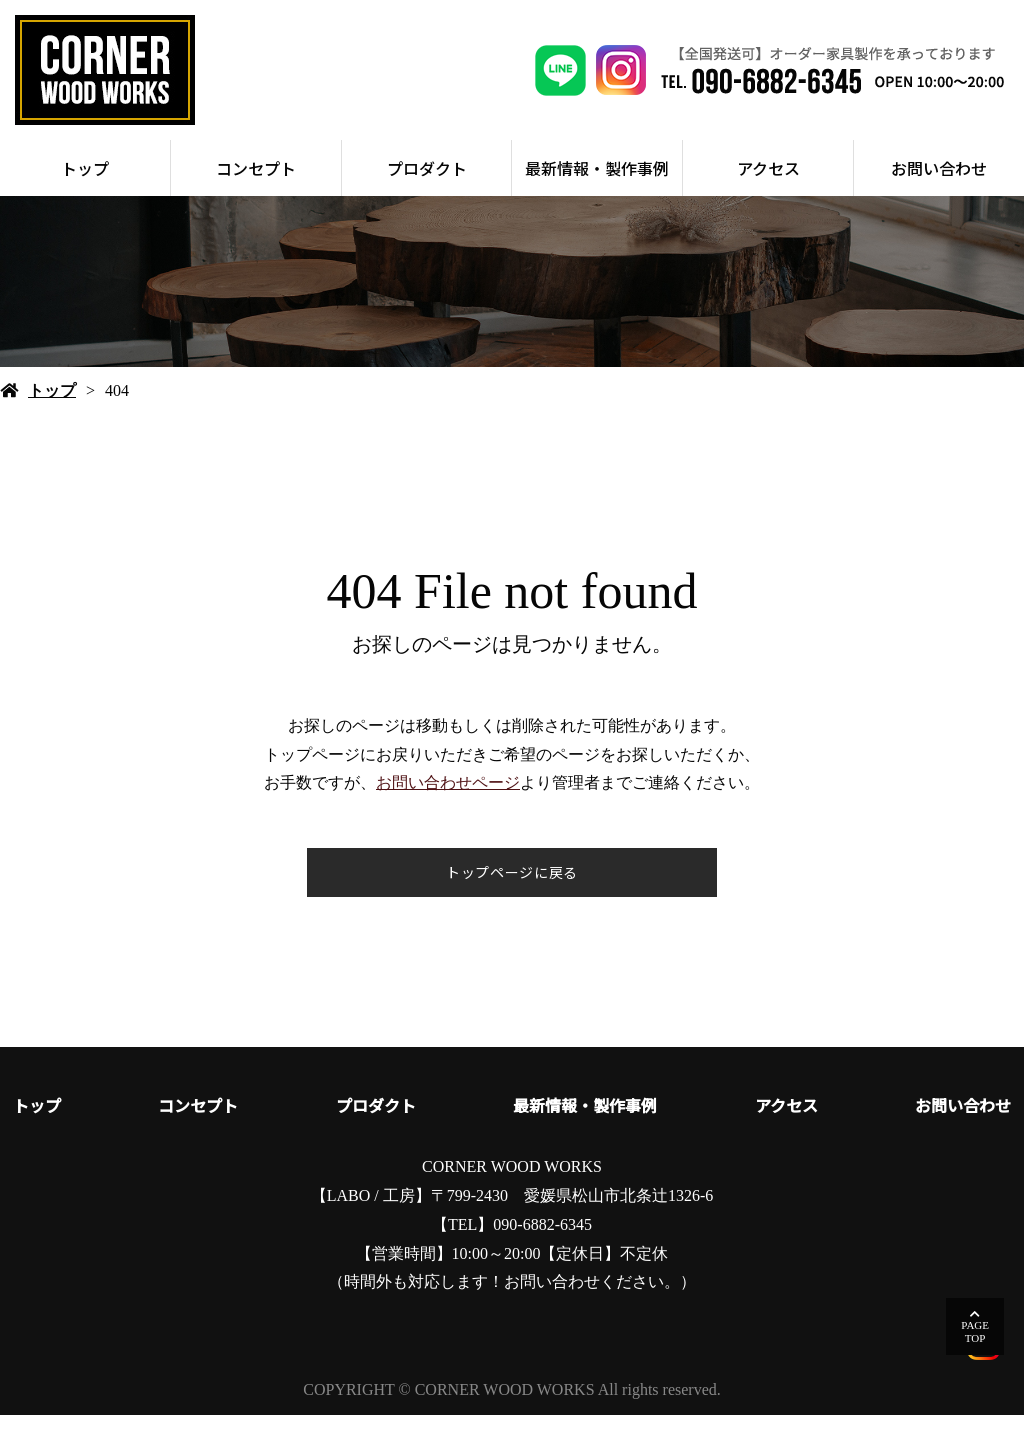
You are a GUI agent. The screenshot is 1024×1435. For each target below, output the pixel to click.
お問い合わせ (939, 188)
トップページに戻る (512, 892)
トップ (85, 188)
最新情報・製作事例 (597, 188)
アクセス (768, 188)
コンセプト (256, 188)
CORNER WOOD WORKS (512, 1186)
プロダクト (427, 188)
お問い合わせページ (448, 802)
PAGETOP (975, 1331)
